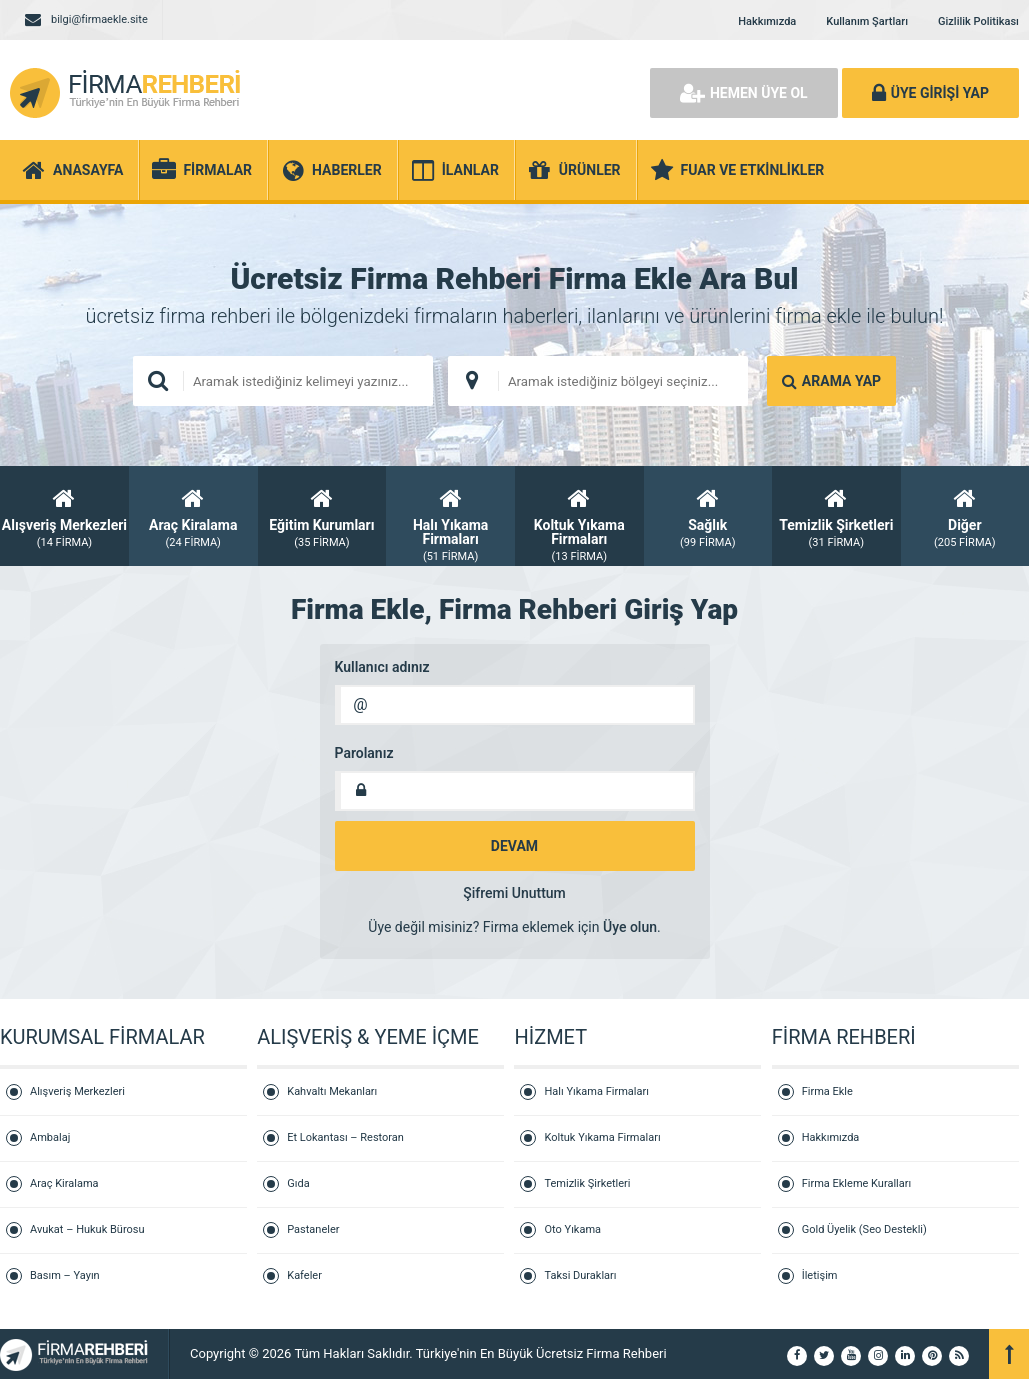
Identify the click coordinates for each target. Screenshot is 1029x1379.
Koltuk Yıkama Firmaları (602, 1137)
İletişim (820, 1275)
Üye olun (630, 927)
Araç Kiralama (64, 1183)
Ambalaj (50, 1137)
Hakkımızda (767, 21)
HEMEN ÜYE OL (744, 93)
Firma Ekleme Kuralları (857, 1183)
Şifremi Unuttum (514, 893)
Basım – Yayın (65, 1275)
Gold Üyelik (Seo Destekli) (864, 1229)
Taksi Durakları (580, 1275)
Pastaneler (313, 1229)
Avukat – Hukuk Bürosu (87, 1229)
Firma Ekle (827, 1091)
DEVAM (514, 846)
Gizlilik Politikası (978, 21)
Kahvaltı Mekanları (332, 1091)
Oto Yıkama (572, 1229)
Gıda (298, 1183)
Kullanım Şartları (867, 21)
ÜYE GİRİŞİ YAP (930, 93)
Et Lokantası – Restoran (345, 1137)
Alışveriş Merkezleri (77, 1091)
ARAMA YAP (831, 381)
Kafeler (304, 1275)
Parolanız (364, 753)
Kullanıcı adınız (382, 667)
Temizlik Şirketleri (587, 1183)
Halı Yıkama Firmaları (596, 1091)
